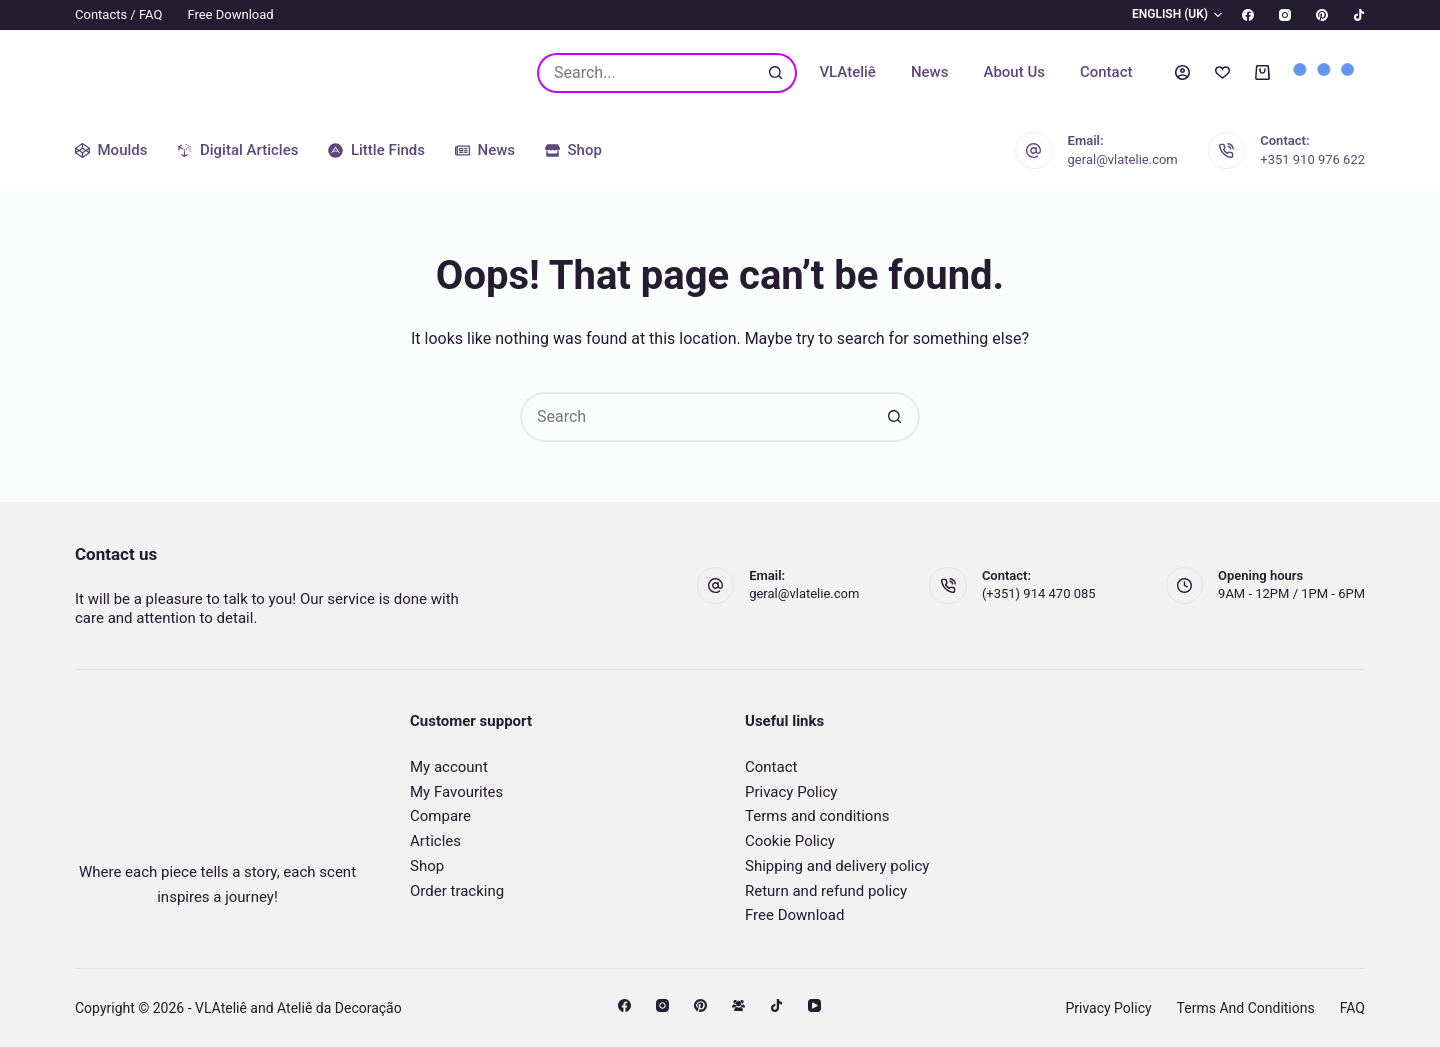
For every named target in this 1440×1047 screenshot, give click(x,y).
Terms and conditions (817, 816)
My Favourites (456, 792)
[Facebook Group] (738, 1005)
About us (1014, 72)
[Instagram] (1285, 15)
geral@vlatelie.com (1123, 159)
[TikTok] (1359, 15)
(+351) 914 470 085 (1039, 593)
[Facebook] (1248, 15)
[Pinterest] (1322, 15)
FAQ (1352, 1008)
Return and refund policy (826, 891)
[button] (1165, 15)
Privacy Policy (791, 792)
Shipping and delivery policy (837, 866)
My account (449, 767)
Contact (1106, 72)
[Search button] (777, 73)
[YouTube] (814, 1005)
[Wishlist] (1222, 72)
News (930, 72)
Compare (440, 816)
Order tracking (457, 891)
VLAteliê (847, 72)
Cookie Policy (790, 841)
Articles (435, 841)
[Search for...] (647, 73)
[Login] (1182, 72)
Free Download (230, 14)
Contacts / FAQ (118, 14)
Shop (427, 866)
